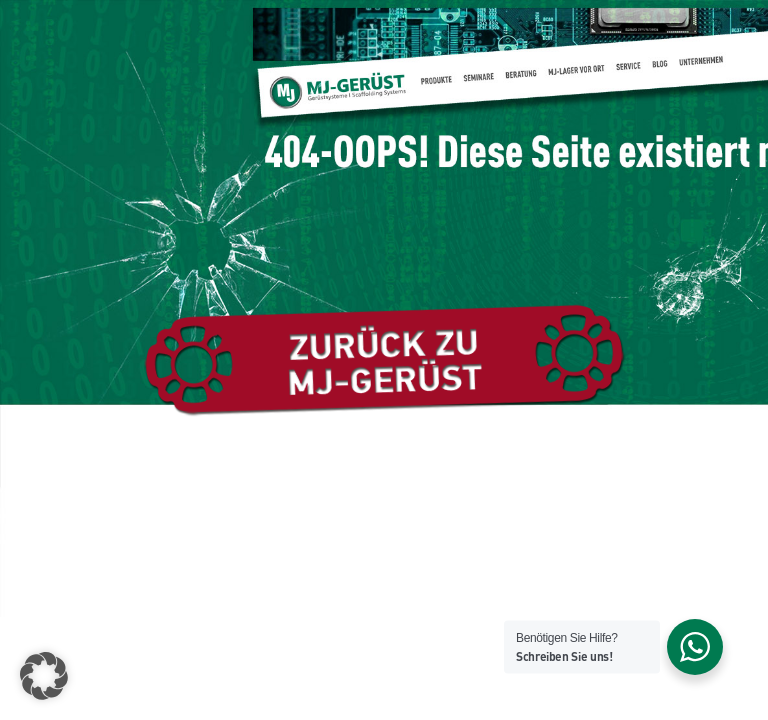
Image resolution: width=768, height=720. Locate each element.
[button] (44, 676)
